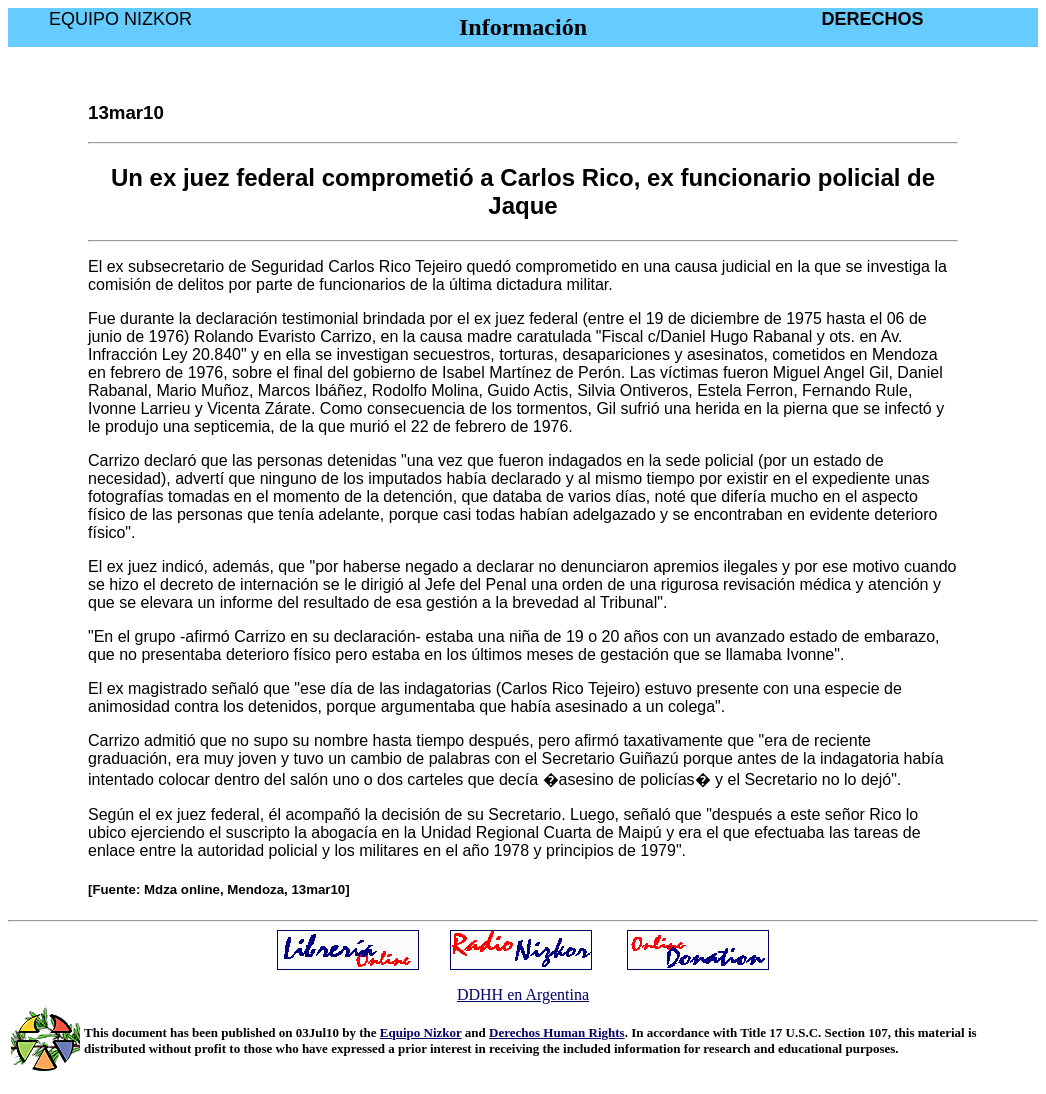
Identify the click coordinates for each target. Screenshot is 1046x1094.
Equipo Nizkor (421, 1032)
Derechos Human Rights (557, 1032)
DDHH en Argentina (523, 994)
